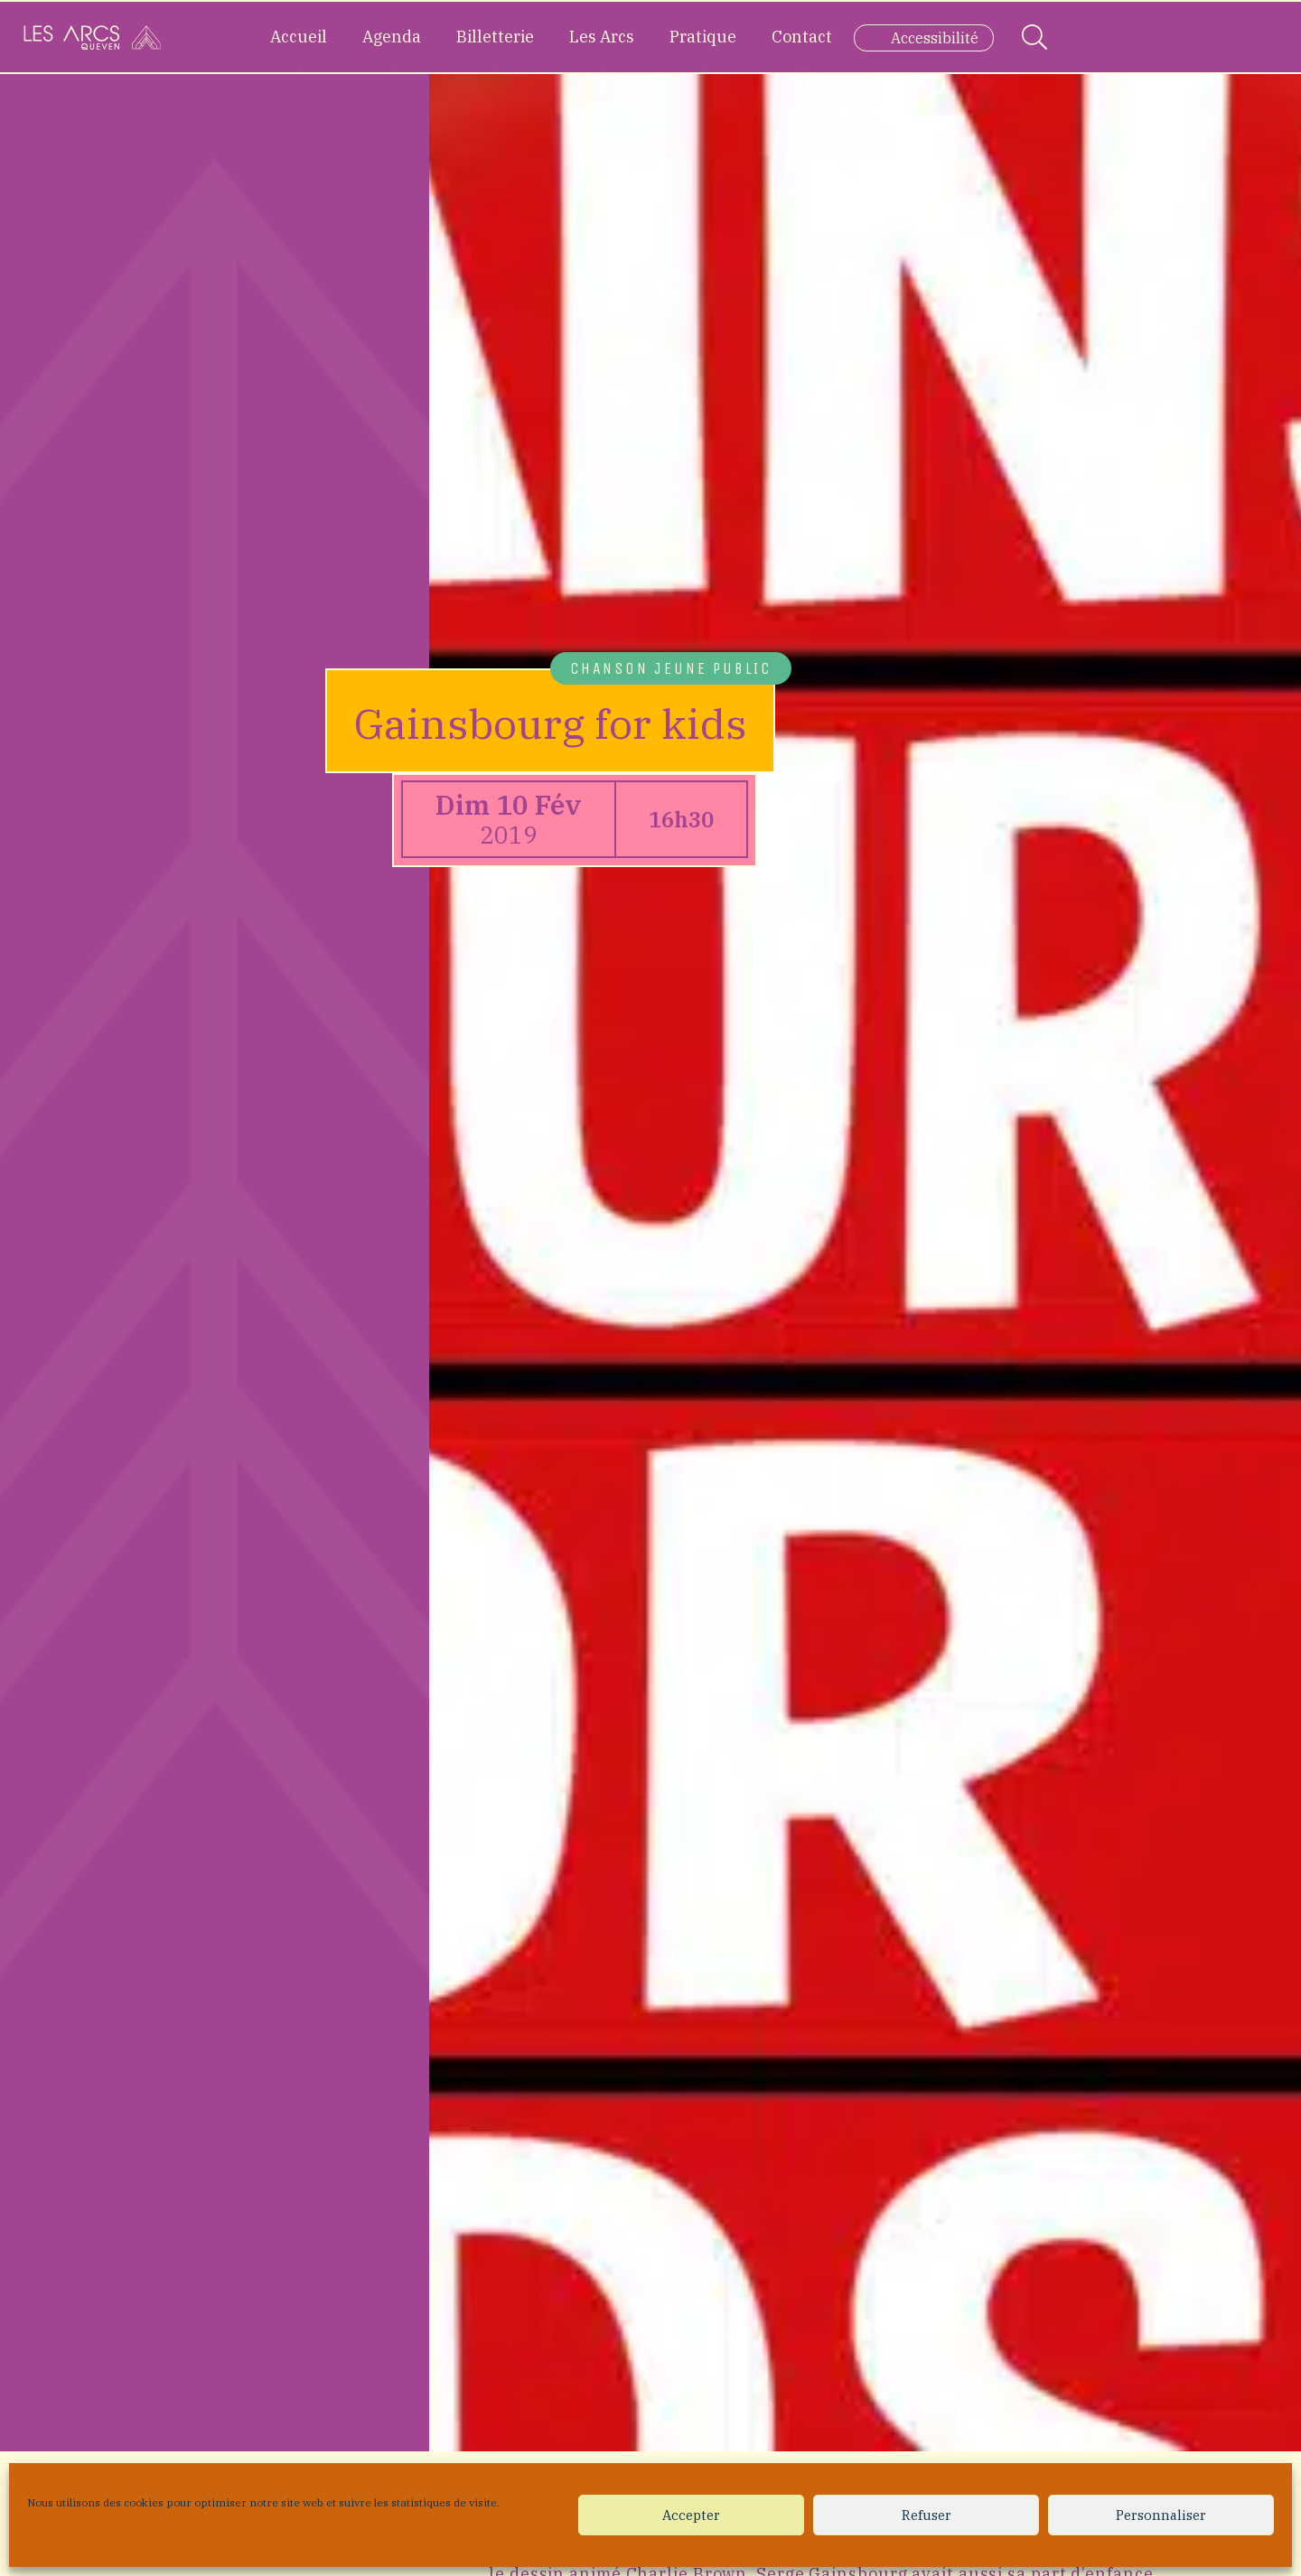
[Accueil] (92, 37)
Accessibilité (934, 38)
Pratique (702, 36)
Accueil (298, 36)
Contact (802, 36)
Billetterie (495, 36)
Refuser (926, 2515)
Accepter (691, 2515)
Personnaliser (1161, 2515)
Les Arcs (601, 36)
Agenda (391, 36)
